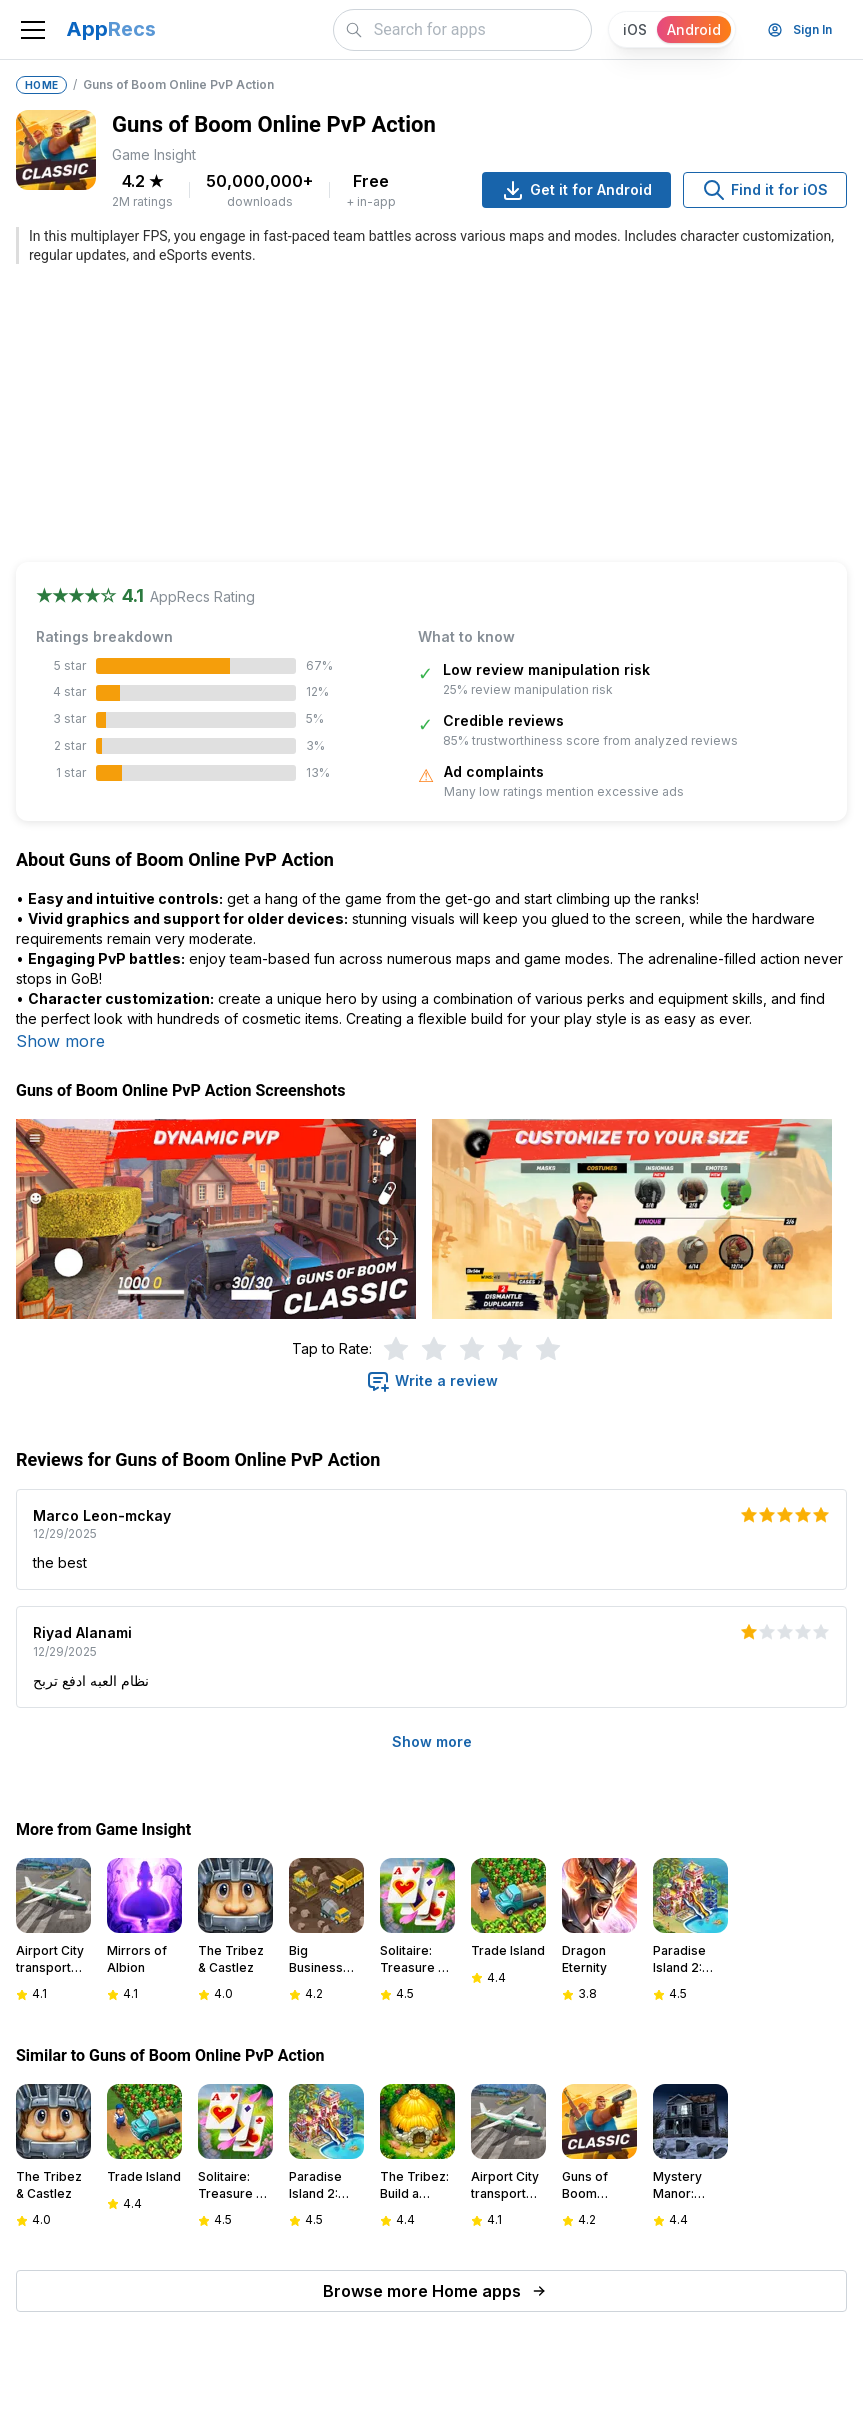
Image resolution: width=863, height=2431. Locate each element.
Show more (60, 1041)
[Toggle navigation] (33, 30)
